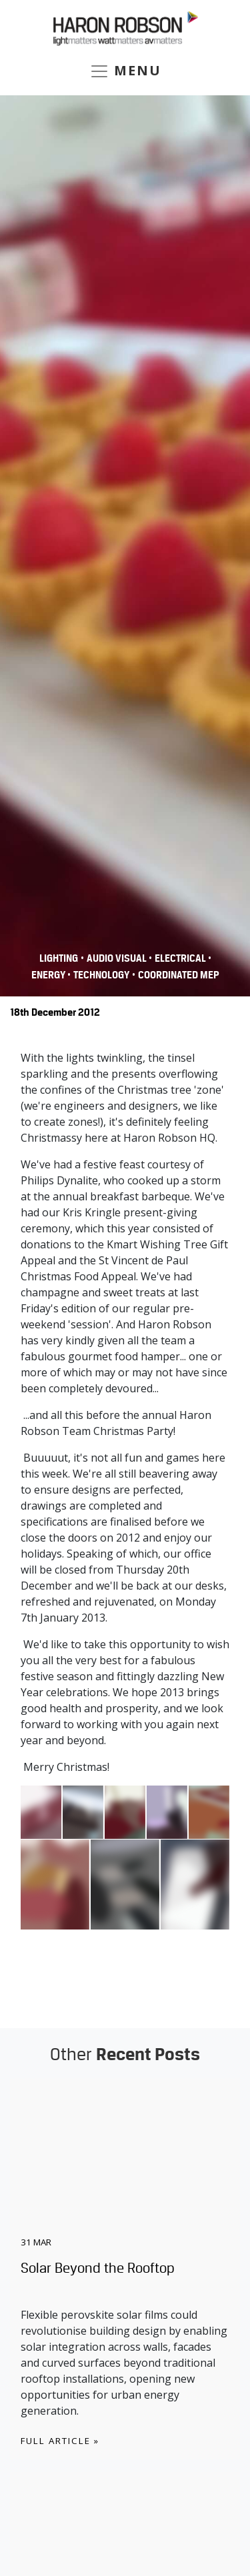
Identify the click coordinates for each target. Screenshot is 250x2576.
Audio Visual (118, 958)
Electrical (181, 958)
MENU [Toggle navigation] (125, 71)
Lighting (58, 958)
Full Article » (60, 2441)
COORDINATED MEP (178, 975)
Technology (101, 975)
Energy (49, 975)
